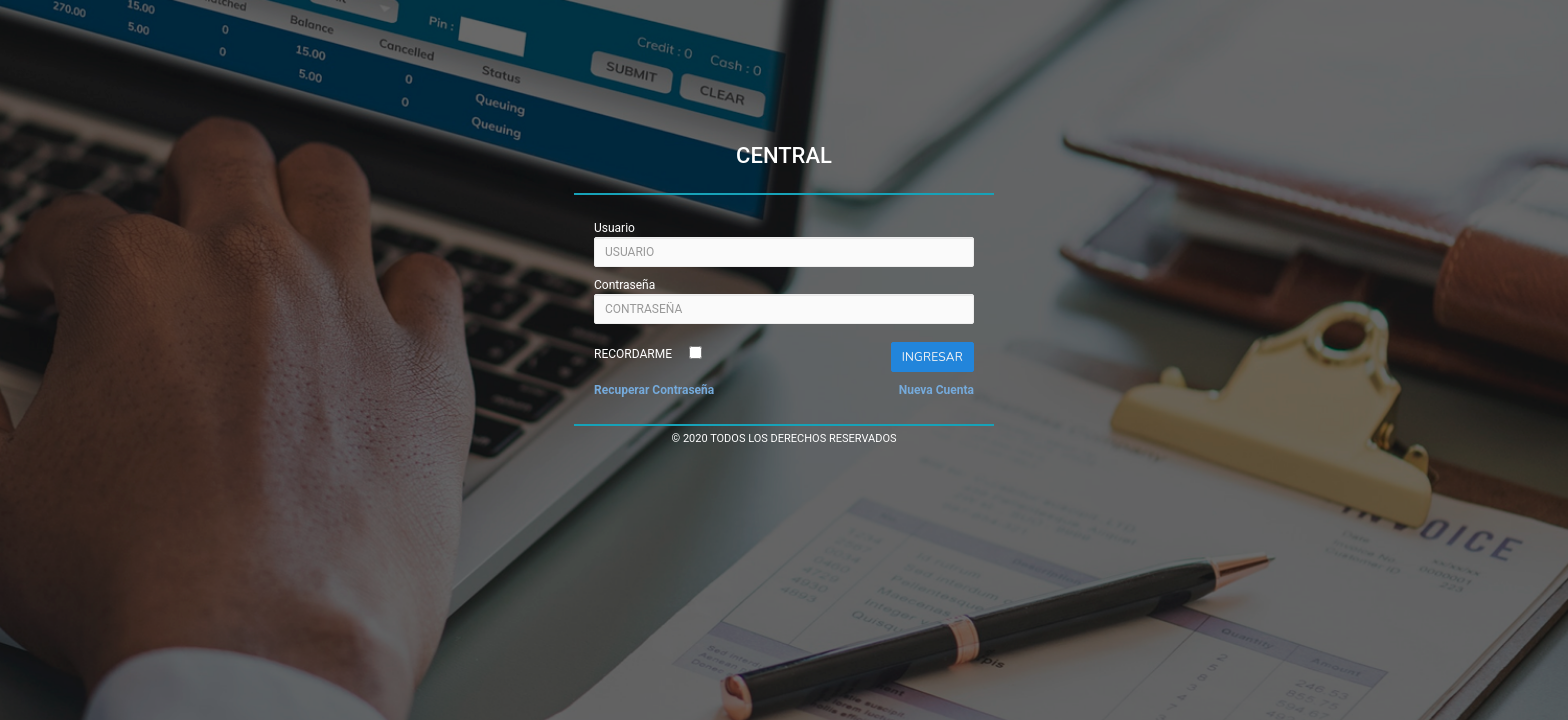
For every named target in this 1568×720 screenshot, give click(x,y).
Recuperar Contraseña (654, 390)
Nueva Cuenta (936, 390)
